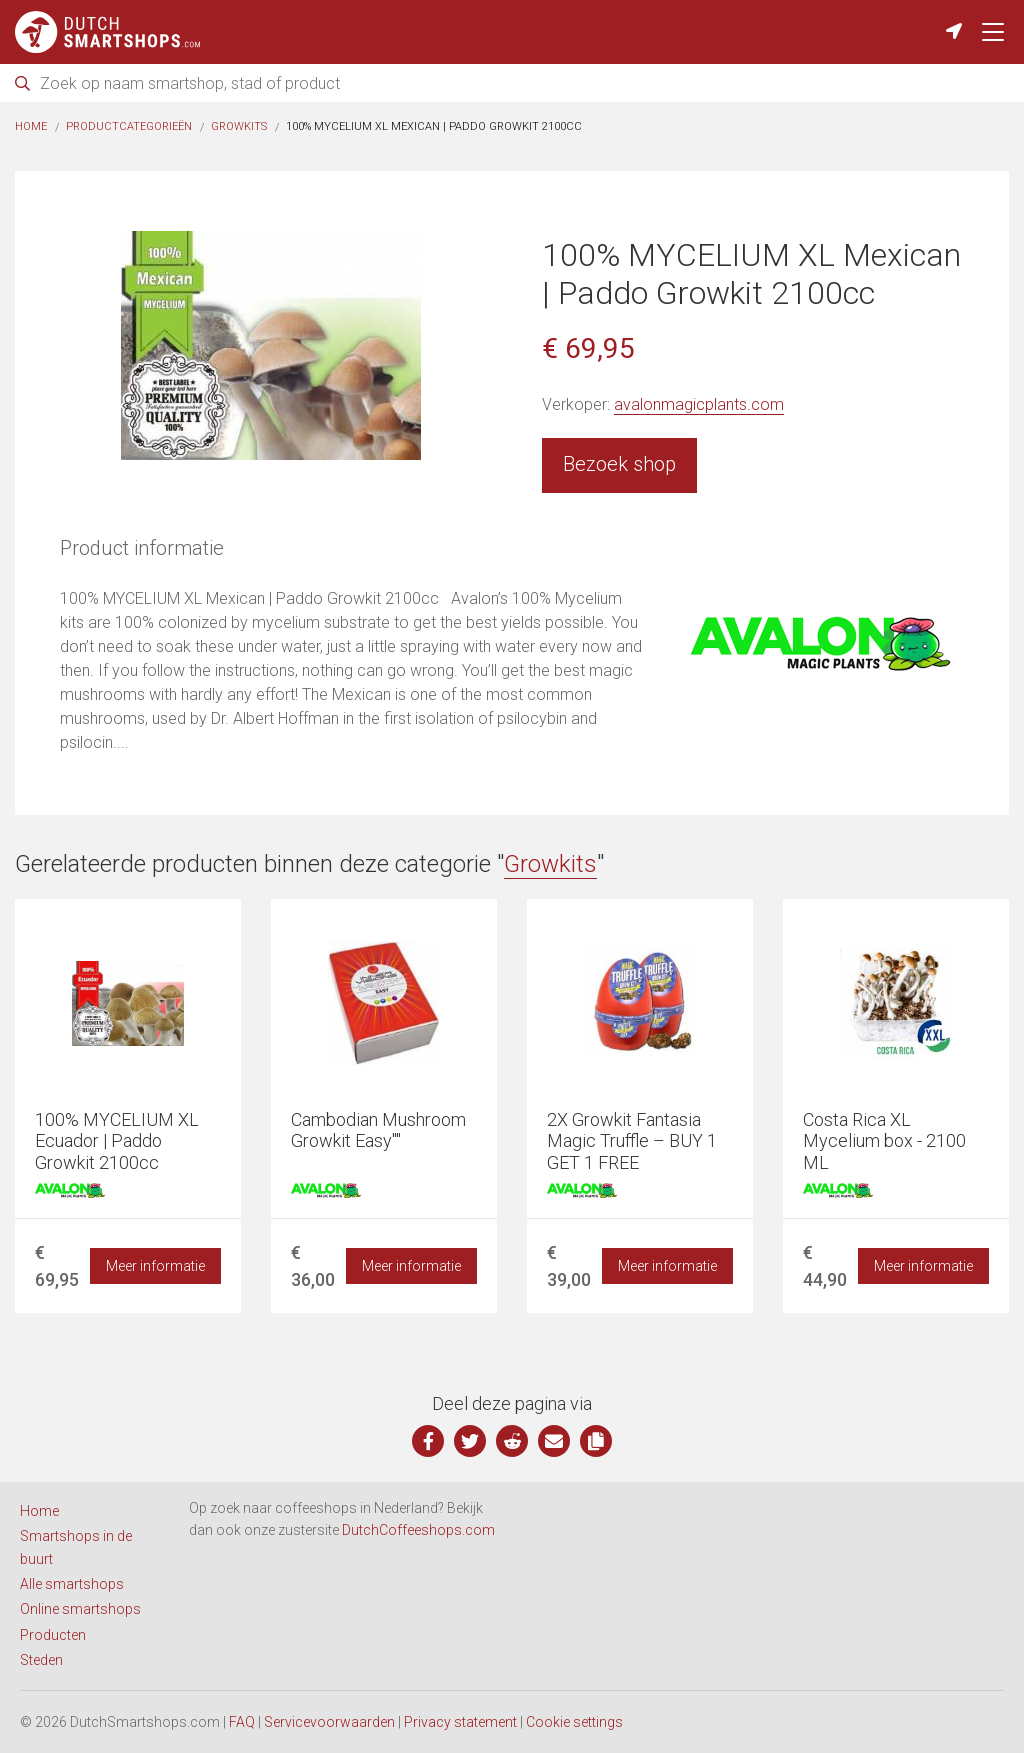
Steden (41, 1660)
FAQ (242, 1722)
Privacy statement (460, 1722)
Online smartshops (80, 1609)
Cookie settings (574, 1722)
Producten (53, 1635)
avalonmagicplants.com (699, 404)
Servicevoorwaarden (329, 1722)
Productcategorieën (129, 126)
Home (31, 126)
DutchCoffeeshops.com (418, 1530)
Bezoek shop (619, 464)
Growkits (239, 126)
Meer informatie (155, 1266)
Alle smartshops (72, 1584)
